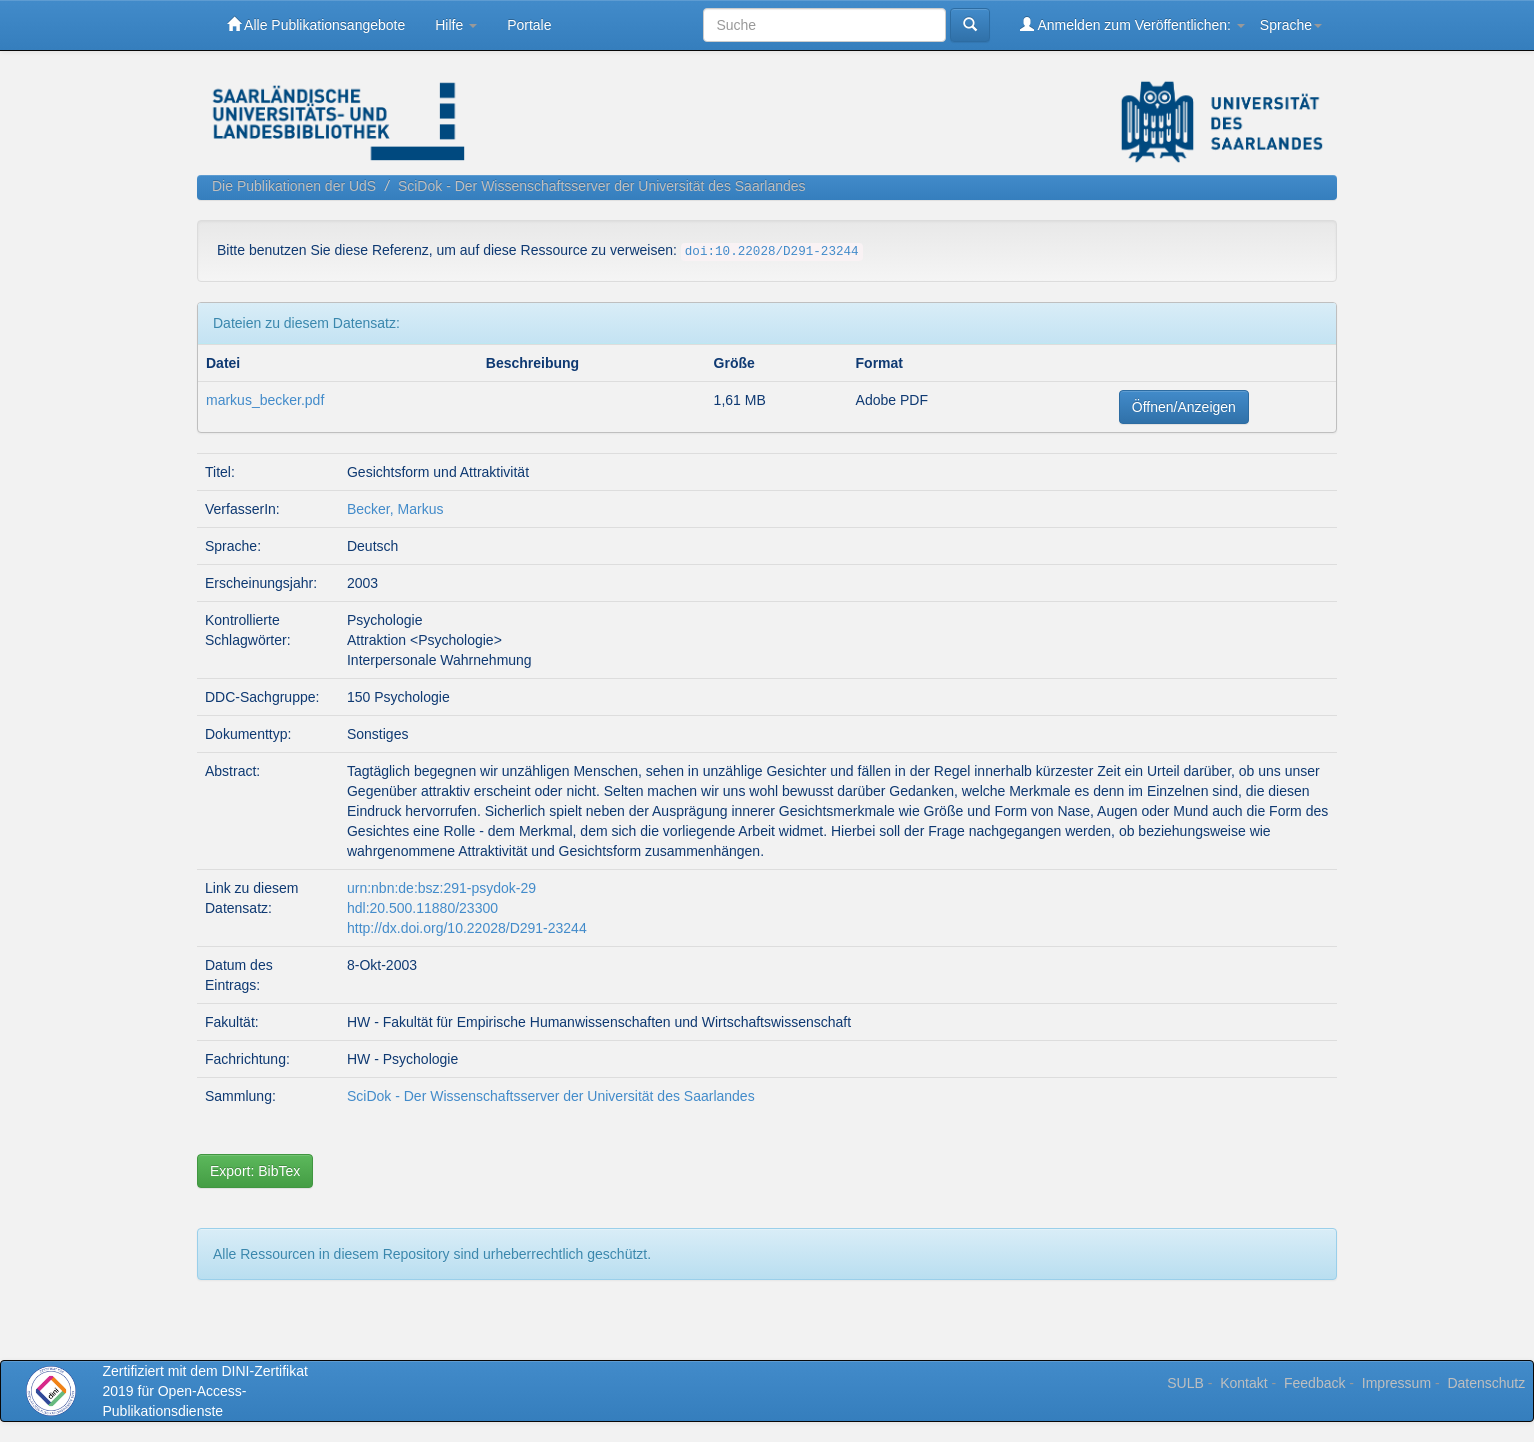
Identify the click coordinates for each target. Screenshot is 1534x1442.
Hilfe (456, 25)
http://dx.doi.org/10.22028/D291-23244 (467, 928)
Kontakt (1243, 1383)
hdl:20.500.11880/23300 (422, 908)
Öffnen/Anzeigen (1184, 407)
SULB (1185, 1383)
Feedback (1314, 1383)
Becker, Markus (395, 509)
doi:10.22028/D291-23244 (772, 252)
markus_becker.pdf (265, 400)
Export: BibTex (255, 1171)
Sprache (1291, 25)
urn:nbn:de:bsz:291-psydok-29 (441, 888)
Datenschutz (1486, 1383)
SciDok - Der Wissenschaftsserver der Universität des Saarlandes (602, 186)
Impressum (1396, 1383)
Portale (529, 25)
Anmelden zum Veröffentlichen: (1132, 24)
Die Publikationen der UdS (294, 186)
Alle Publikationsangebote (316, 24)
